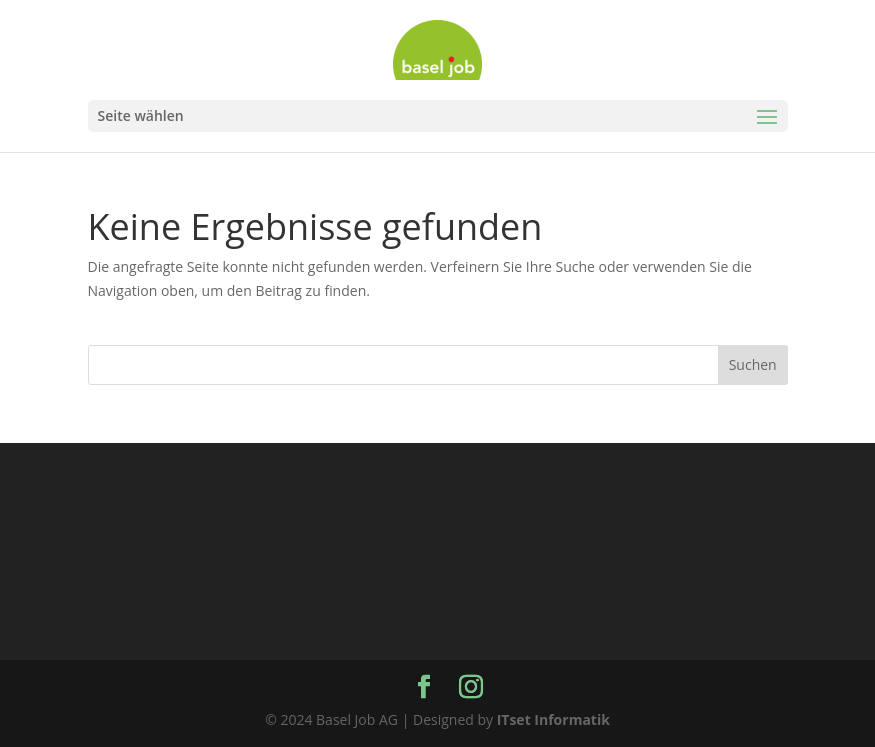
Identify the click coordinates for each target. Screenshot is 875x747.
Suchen (753, 364)
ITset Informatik (553, 719)
